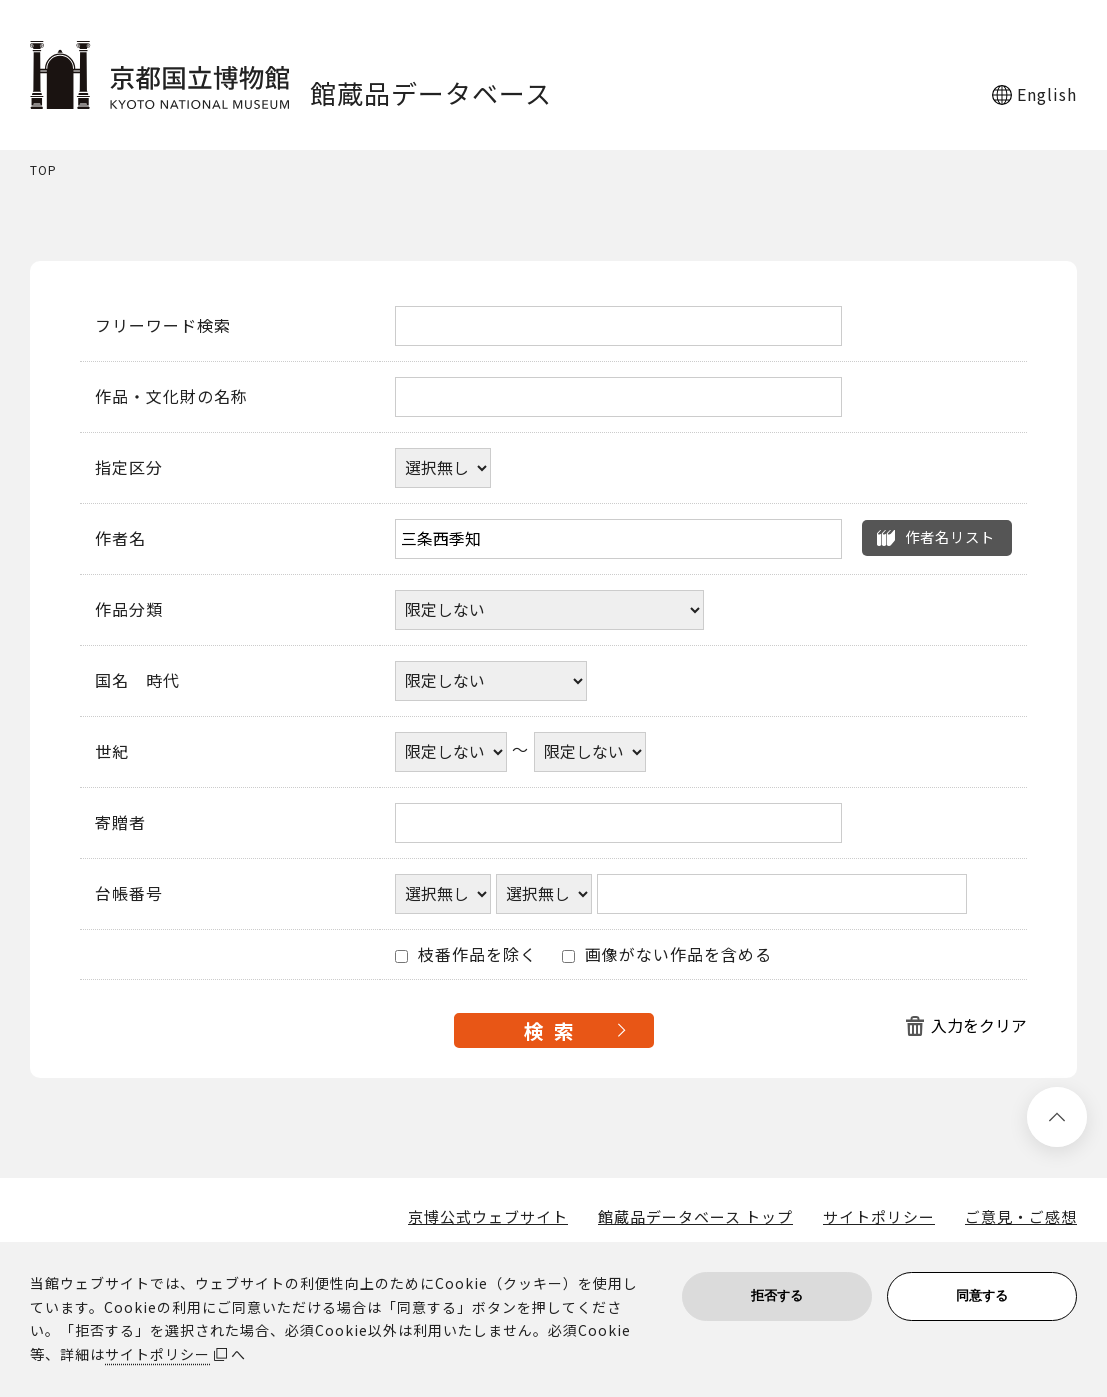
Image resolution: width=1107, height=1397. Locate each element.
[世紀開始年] (451, 752)
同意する (982, 1295)
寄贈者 (120, 823)
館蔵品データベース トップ (695, 1217)
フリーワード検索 (163, 326)
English (1047, 94)
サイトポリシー (879, 1217)
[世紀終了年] (590, 752)
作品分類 (129, 610)
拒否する (777, 1295)
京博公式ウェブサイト (488, 1217)
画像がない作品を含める (667, 955)
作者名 (120, 539)
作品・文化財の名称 (171, 397)
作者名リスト (950, 536)
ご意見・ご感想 (1021, 1217)
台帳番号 (129, 894)
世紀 (112, 752)
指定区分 (129, 468)
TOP (43, 170)
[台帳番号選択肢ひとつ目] (443, 894)
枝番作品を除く (466, 955)
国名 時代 (137, 681)
